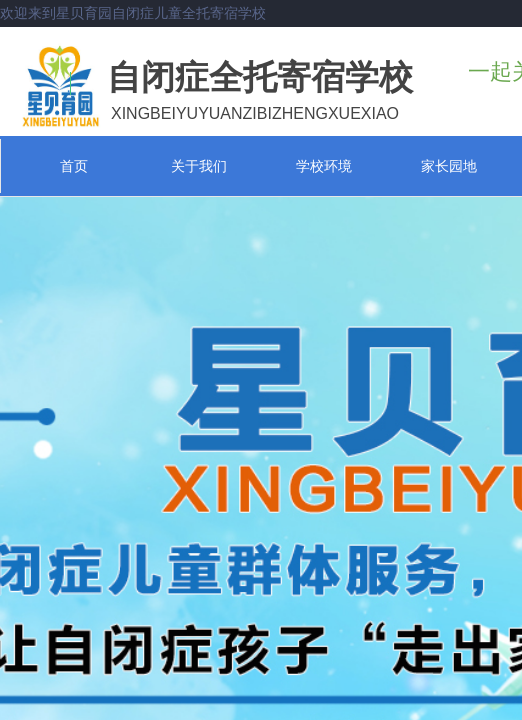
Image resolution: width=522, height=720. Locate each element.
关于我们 (199, 166)
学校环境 (324, 166)
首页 (74, 166)
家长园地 (449, 166)
